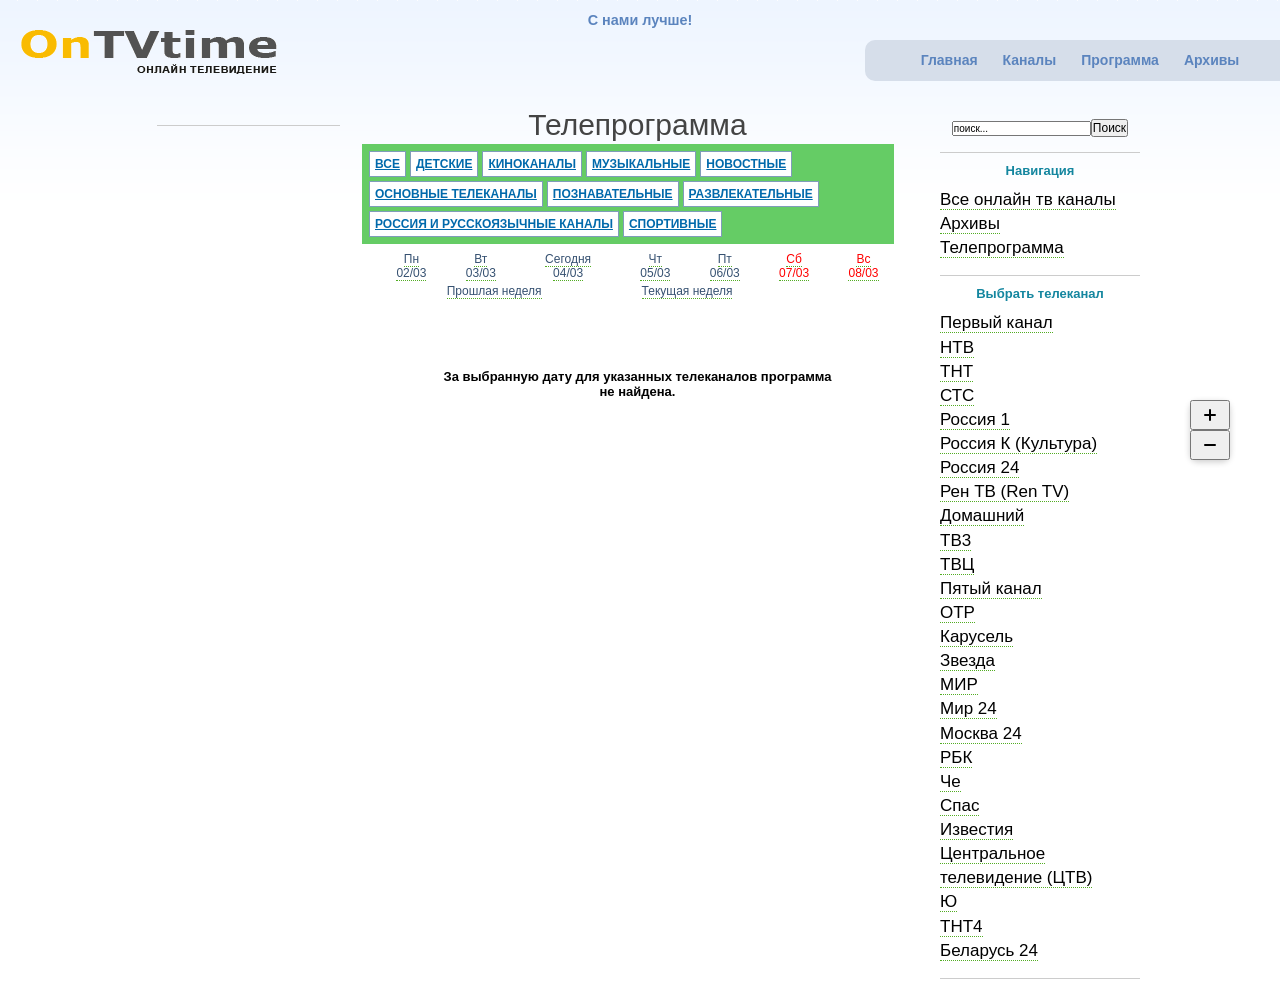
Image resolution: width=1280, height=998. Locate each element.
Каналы (1030, 60)
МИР (959, 684)
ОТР (957, 612)
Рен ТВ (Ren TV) (1004, 491)
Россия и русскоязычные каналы (494, 224)
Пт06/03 (725, 266)
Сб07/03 (794, 266)
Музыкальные (641, 164)
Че (950, 781)
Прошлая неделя (494, 291)
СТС (957, 395)
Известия (976, 829)
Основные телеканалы (456, 194)
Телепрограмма (1002, 247)
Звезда (967, 660)
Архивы (1211, 60)
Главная (949, 60)
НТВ (957, 347)
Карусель (976, 636)
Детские (444, 164)
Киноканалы (532, 164)
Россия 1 (975, 419)
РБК (956, 757)
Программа (1120, 60)
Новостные (746, 164)
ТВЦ (957, 564)
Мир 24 (968, 708)
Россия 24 (979, 467)
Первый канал (996, 322)
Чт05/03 (655, 266)
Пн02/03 (411, 266)
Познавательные (613, 194)
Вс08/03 (863, 266)
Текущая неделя (687, 291)
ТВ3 (955, 540)
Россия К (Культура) (1018, 443)
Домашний (982, 515)
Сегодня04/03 (568, 266)
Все (387, 164)
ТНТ (956, 371)
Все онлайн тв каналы (1028, 199)
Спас (959, 805)
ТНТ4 (961, 926)
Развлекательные (751, 194)
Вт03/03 (481, 266)
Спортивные (673, 224)
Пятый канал (991, 588)
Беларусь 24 (989, 950)
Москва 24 (981, 733)
